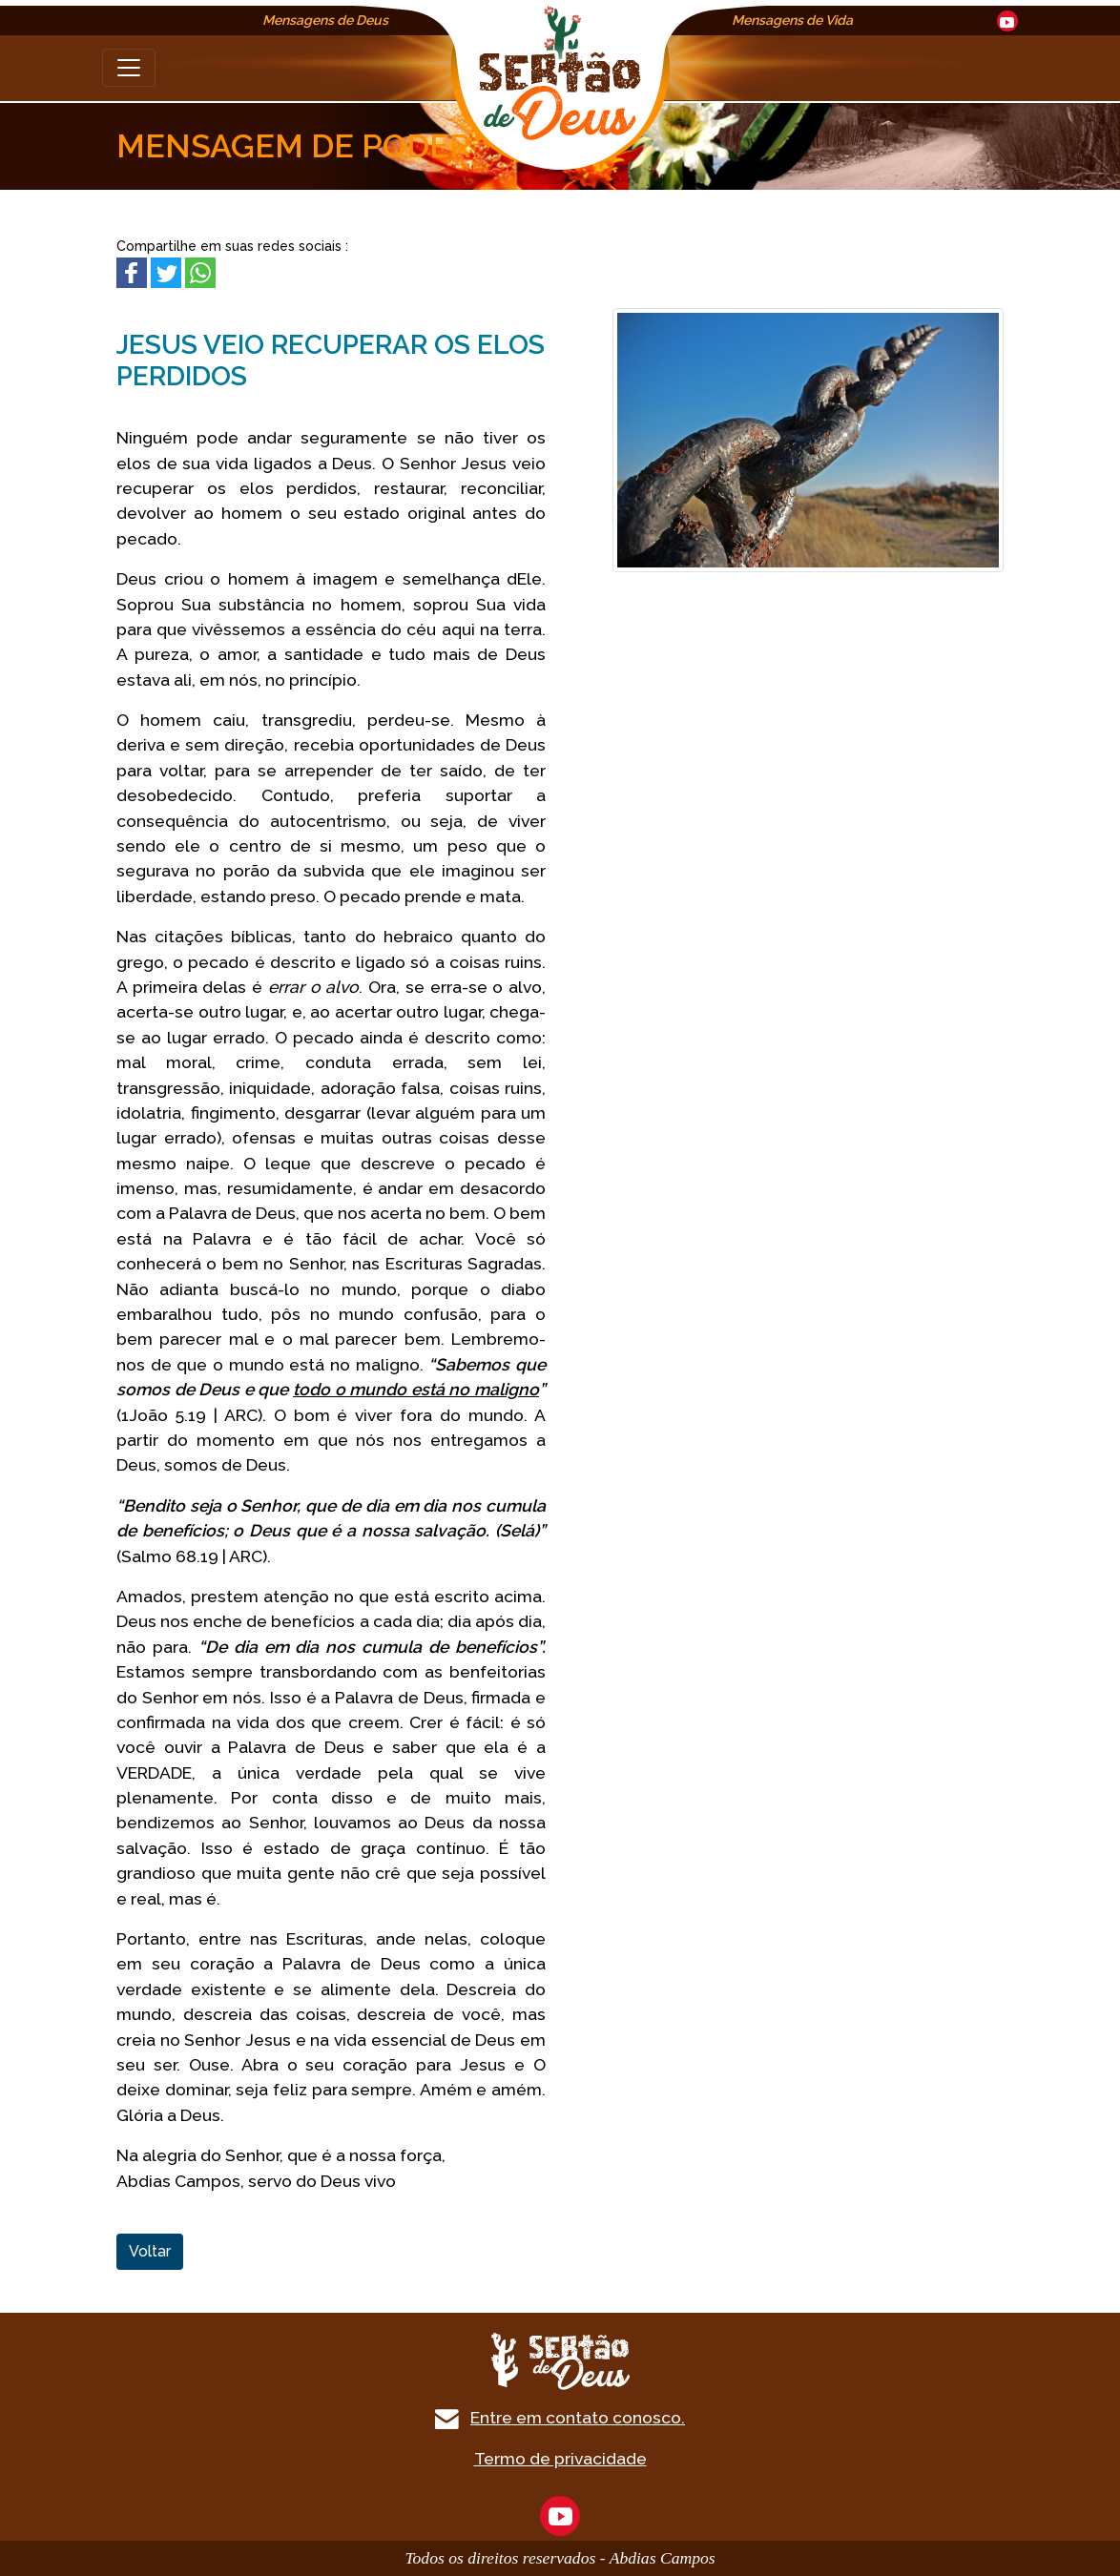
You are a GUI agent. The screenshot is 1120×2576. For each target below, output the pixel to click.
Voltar (150, 2251)
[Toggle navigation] (129, 68)
